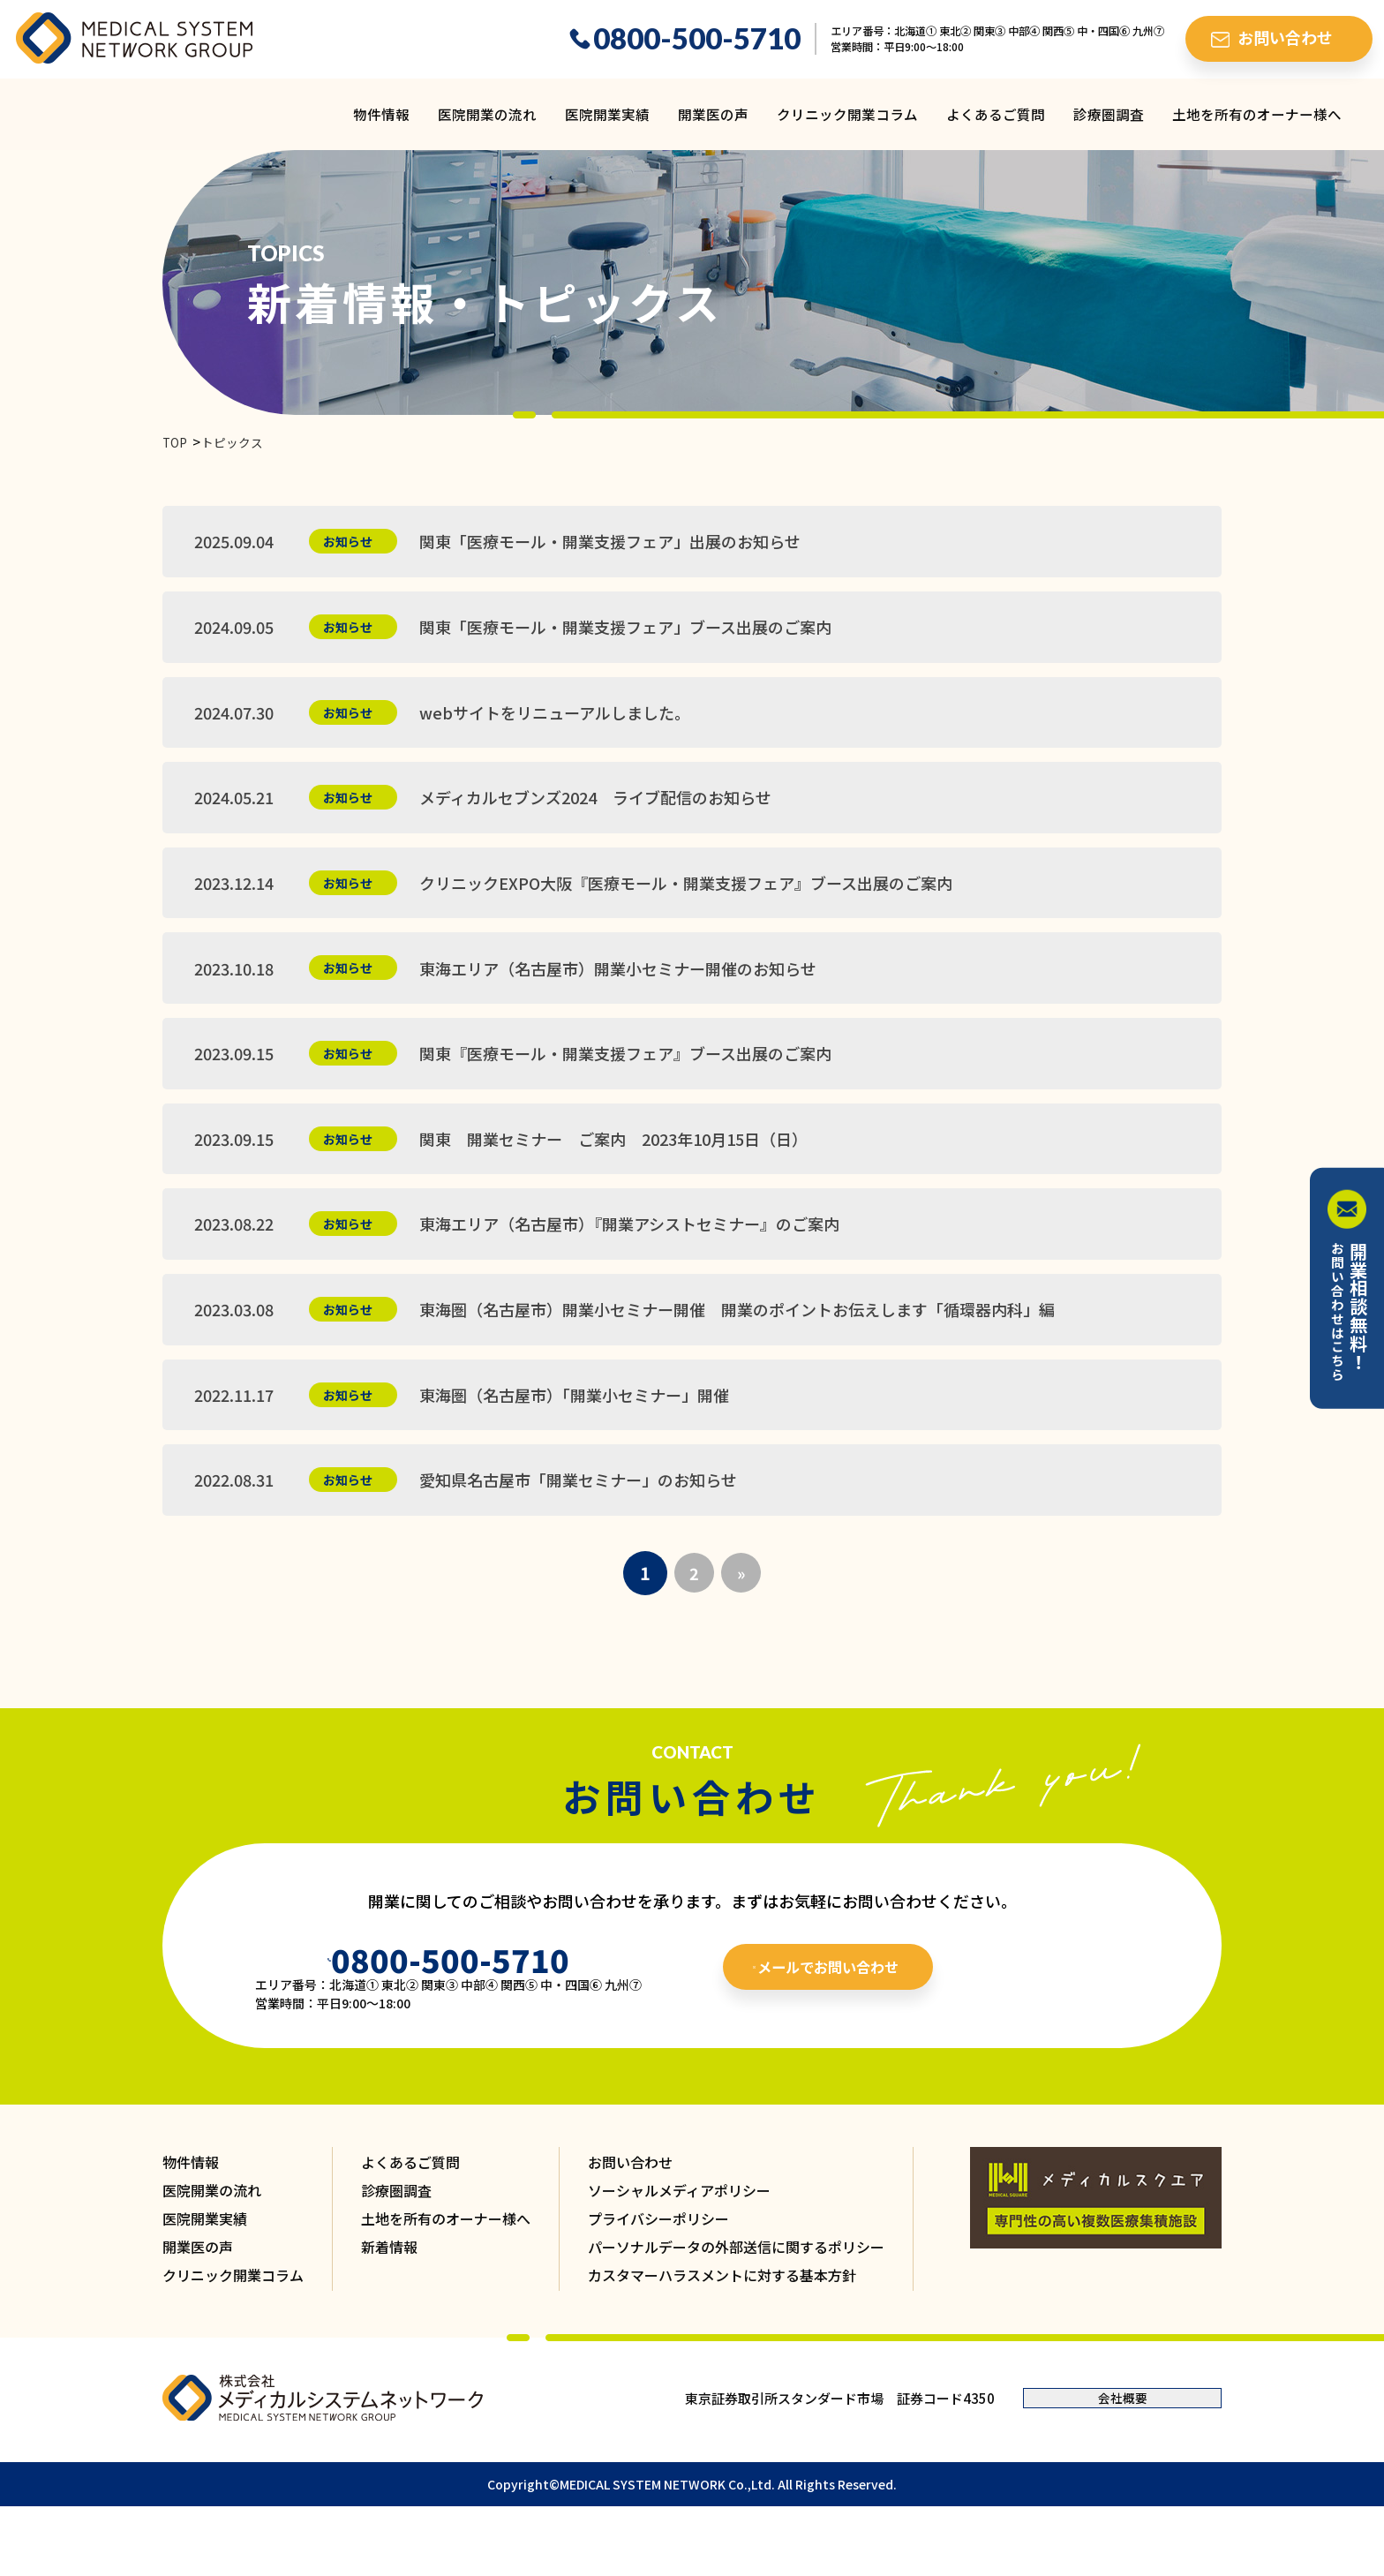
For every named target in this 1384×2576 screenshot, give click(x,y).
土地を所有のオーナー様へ (1257, 114)
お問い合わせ (630, 2217)
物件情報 (381, 114)
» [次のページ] (743, 1625)
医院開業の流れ (487, 114)
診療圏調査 (1108, 114)
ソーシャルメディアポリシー (679, 2245)
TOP (176, 443)
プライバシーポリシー (658, 2274)
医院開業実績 (607, 114)
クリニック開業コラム (847, 114)
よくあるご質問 (995, 114)
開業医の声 (713, 114)
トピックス (237, 443)
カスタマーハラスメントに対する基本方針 (722, 2330)
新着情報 (389, 2302)
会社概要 (1122, 2453)
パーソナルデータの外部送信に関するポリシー (736, 2302)
